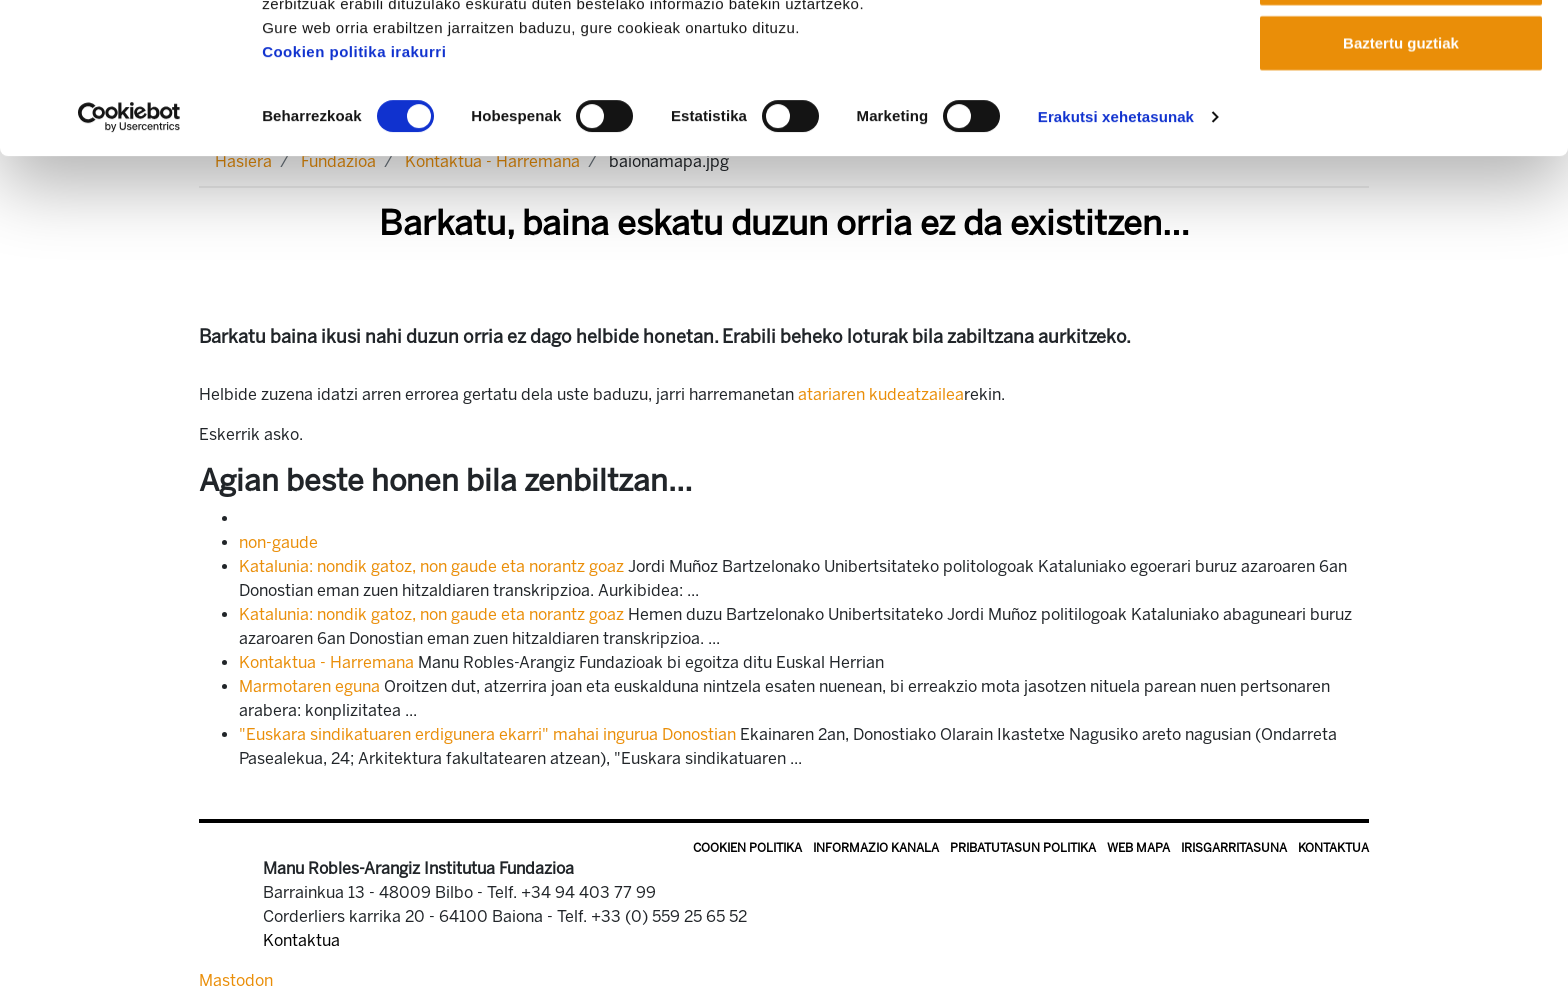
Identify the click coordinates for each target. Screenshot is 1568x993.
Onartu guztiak (1400, 52)
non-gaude (278, 542)
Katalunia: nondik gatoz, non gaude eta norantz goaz (431, 566)
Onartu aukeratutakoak (1400, 118)
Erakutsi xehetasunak (1116, 257)
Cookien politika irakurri (354, 192)
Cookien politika (747, 848)
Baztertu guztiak (1401, 183)
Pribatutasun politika (1023, 848)
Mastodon (236, 980)
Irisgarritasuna (1234, 848)
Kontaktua (1333, 848)
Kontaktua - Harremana (326, 662)
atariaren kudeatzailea (881, 394)
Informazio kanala (876, 848)
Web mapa (1138, 848)
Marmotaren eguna (309, 686)
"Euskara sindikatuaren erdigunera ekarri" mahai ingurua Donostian (487, 734)
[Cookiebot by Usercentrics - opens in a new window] (129, 258)
